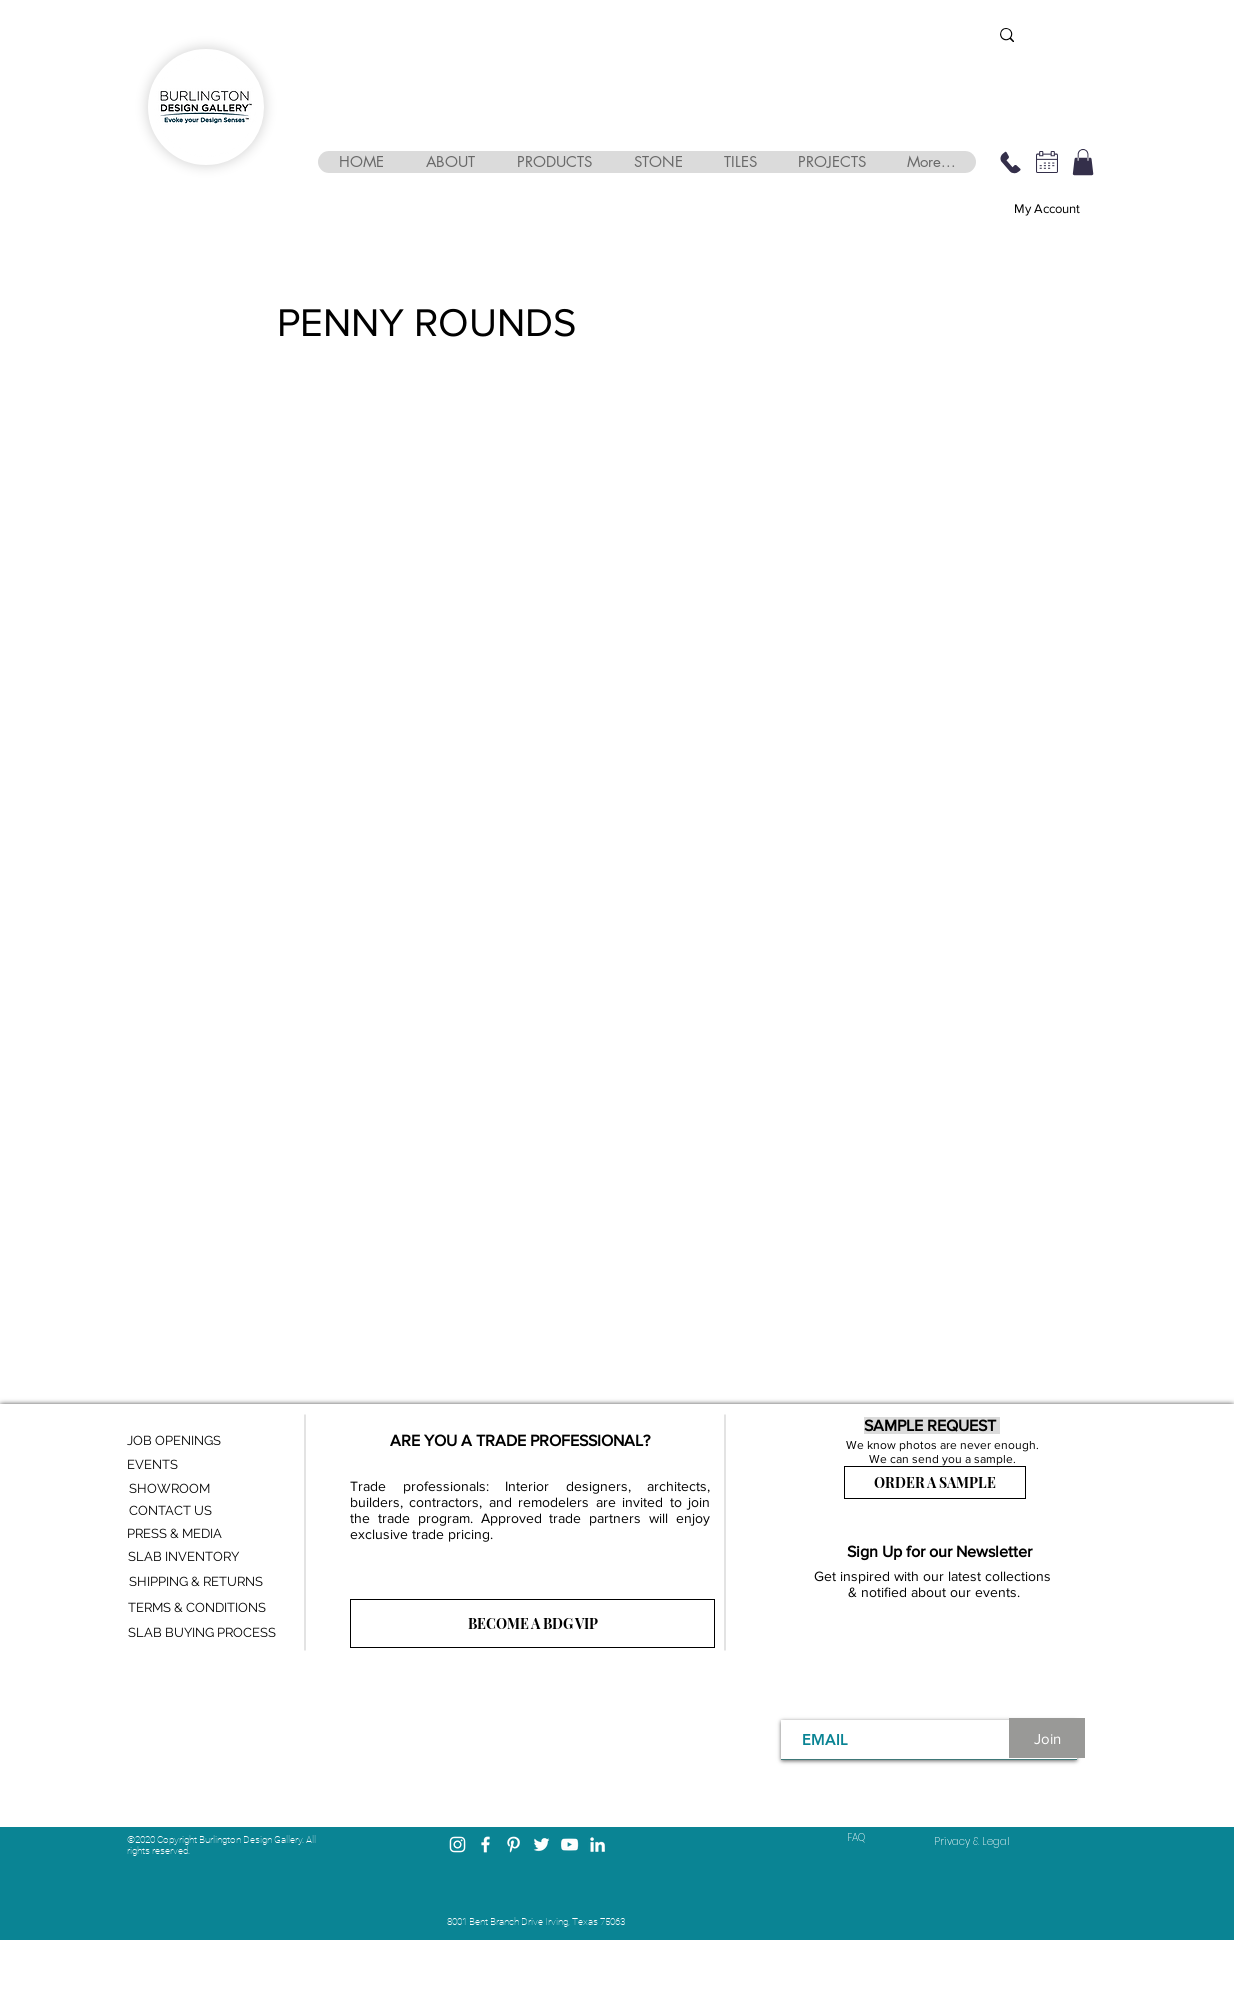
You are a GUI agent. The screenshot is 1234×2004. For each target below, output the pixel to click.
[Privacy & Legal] (972, 1842)
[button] (449, 162)
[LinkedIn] (597, 1844)
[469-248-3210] (1010, 162)
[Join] (1047, 1738)
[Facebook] (485, 1844)
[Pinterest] (513, 1844)
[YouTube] (569, 1844)
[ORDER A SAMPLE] (935, 1482)
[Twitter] (541, 1844)
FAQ (856, 1837)
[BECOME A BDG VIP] (532, 1623)
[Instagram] (457, 1844)
